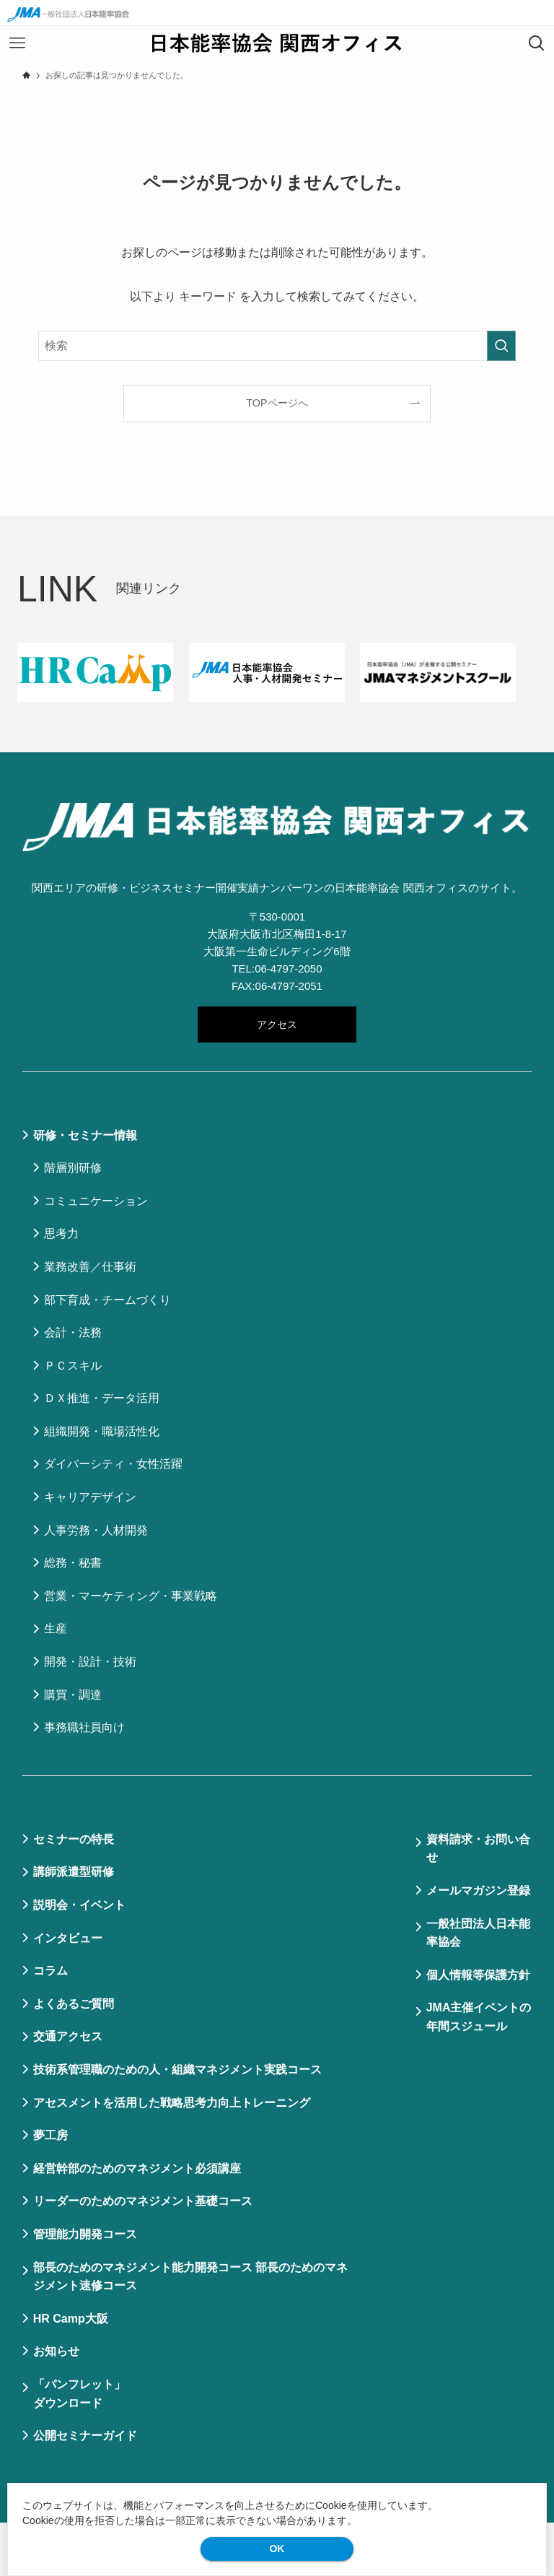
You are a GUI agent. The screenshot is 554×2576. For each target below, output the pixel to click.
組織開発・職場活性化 (101, 1431)
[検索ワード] (277, 346)
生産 (55, 1628)
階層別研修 (73, 1168)
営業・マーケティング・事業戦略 (130, 1596)
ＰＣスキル (73, 1365)
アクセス (277, 1024)
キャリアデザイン (90, 1497)
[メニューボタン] (17, 43)
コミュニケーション (96, 1201)
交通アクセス (67, 2036)
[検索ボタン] (536, 43)
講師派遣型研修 (73, 1872)
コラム (50, 1970)
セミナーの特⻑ (73, 1839)
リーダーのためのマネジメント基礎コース (142, 2201)
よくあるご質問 (73, 2004)
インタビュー (67, 1938)
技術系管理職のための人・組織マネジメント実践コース (177, 2069)
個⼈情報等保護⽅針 (478, 1975)
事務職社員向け (84, 1727)
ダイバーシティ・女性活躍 (113, 1464)
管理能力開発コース (85, 2234)
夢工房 (50, 2135)
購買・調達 (73, 1695)
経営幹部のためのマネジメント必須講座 (137, 2168)
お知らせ (56, 2351)
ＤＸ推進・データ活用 (101, 1398)
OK (276, 2548)
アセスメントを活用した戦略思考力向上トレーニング (171, 2103)
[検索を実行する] (501, 346)
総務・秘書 (73, 1563)
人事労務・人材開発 (96, 1530)
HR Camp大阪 (70, 2318)
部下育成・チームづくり (107, 1300)
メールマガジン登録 (478, 1890)
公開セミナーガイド (85, 2435)
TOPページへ (276, 403)
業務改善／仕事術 (90, 1267)
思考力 (61, 1233)
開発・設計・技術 (90, 1661)
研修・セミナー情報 (85, 1135)
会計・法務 (73, 1332)
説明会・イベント (79, 1905)
